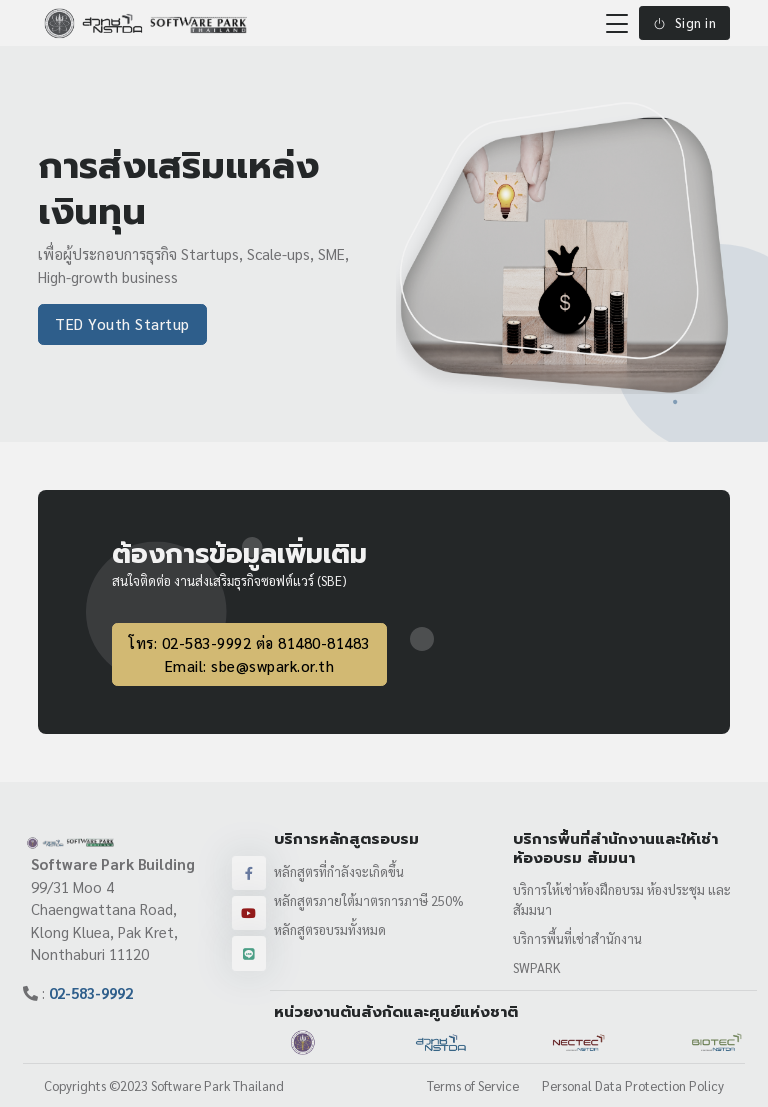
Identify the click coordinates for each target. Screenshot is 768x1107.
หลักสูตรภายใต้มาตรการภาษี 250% (369, 900)
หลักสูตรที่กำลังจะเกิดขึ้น (339, 871)
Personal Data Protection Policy (633, 1085)
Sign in (684, 22)
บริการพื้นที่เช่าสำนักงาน (577, 938)
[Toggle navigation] (617, 23)
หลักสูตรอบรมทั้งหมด (330, 929)
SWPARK (537, 967)
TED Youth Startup (122, 323)
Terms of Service (473, 1085)
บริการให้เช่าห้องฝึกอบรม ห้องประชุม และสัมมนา (622, 899)
